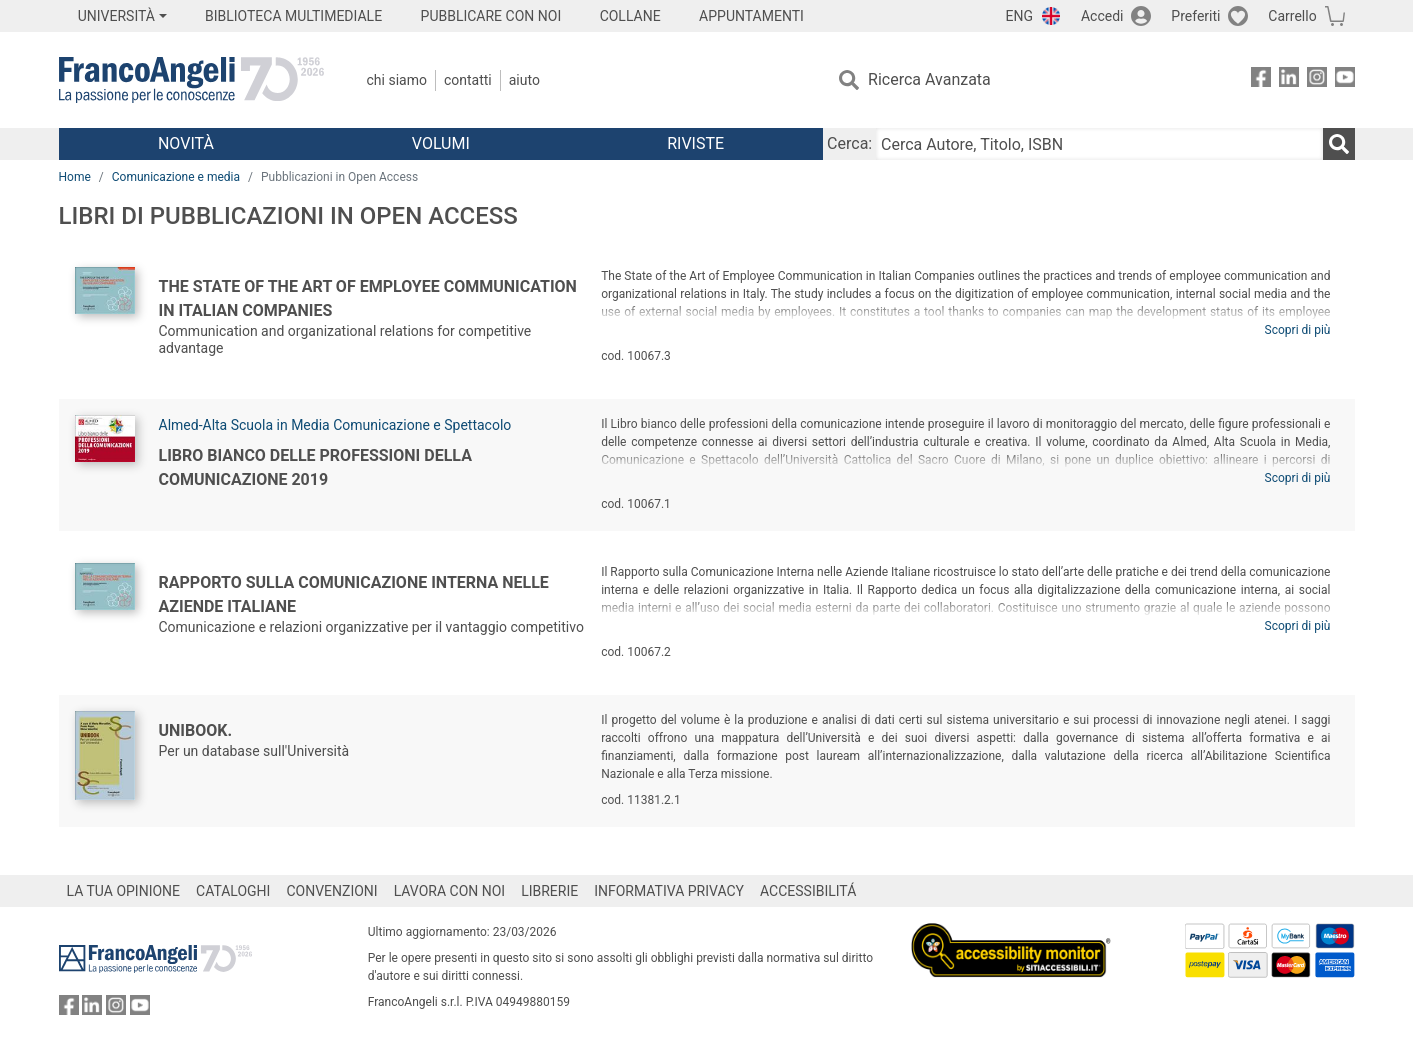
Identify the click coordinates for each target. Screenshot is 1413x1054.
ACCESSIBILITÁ (808, 891)
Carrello (1292, 16)
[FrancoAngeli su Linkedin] (1289, 80)
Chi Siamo (397, 80)
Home (75, 177)
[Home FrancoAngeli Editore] (191, 80)
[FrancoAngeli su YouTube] (1345, 80)
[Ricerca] (1339, 144)
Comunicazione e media (176, 177)
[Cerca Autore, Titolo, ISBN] (1099, 144)
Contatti (468, 80)
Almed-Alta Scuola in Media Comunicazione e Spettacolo (335, 425)
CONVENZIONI (331, 891)
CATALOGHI (233, 891)
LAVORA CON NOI (450, 891)
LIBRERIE (549, 891)
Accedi (1102, 16)
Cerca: (849, 143)
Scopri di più (1298, 330)
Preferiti (1195, 16)
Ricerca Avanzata (929, 79)
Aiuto (524, 80)
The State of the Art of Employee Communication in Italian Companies (368, 298)
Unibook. (196, 730)
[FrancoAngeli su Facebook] (1261, 80)
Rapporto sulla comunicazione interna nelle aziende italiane (354, 594)
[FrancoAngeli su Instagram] (1317, 80)
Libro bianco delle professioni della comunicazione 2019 (315, 467)
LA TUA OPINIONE (124, 891)
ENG (1019, 16)
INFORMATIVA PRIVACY (669, 891)
